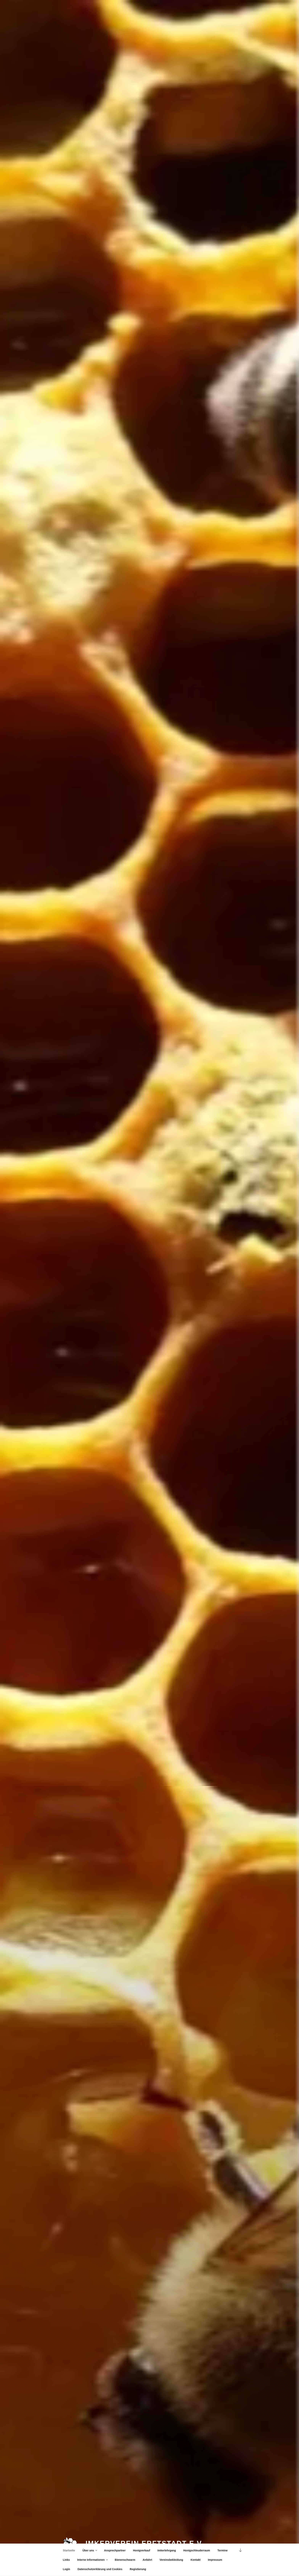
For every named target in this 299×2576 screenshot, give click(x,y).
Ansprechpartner (115, 2550)
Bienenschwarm (125, 2559)
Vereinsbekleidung (171, 2559)
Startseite (69, 2550)
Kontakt (195, 2559)
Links (66, 2559)
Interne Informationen (92, 2559)
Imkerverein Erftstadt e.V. (144, 2543)
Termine (222, 2550)
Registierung (138, 2569)
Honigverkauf (141, 2550)
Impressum (215, 2559)
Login (66, 2569)
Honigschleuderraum (196, 2550)
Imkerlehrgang (167, 2550)
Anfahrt (147, 2559)
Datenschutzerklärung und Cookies (100, 2569)
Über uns (90, 2550)
